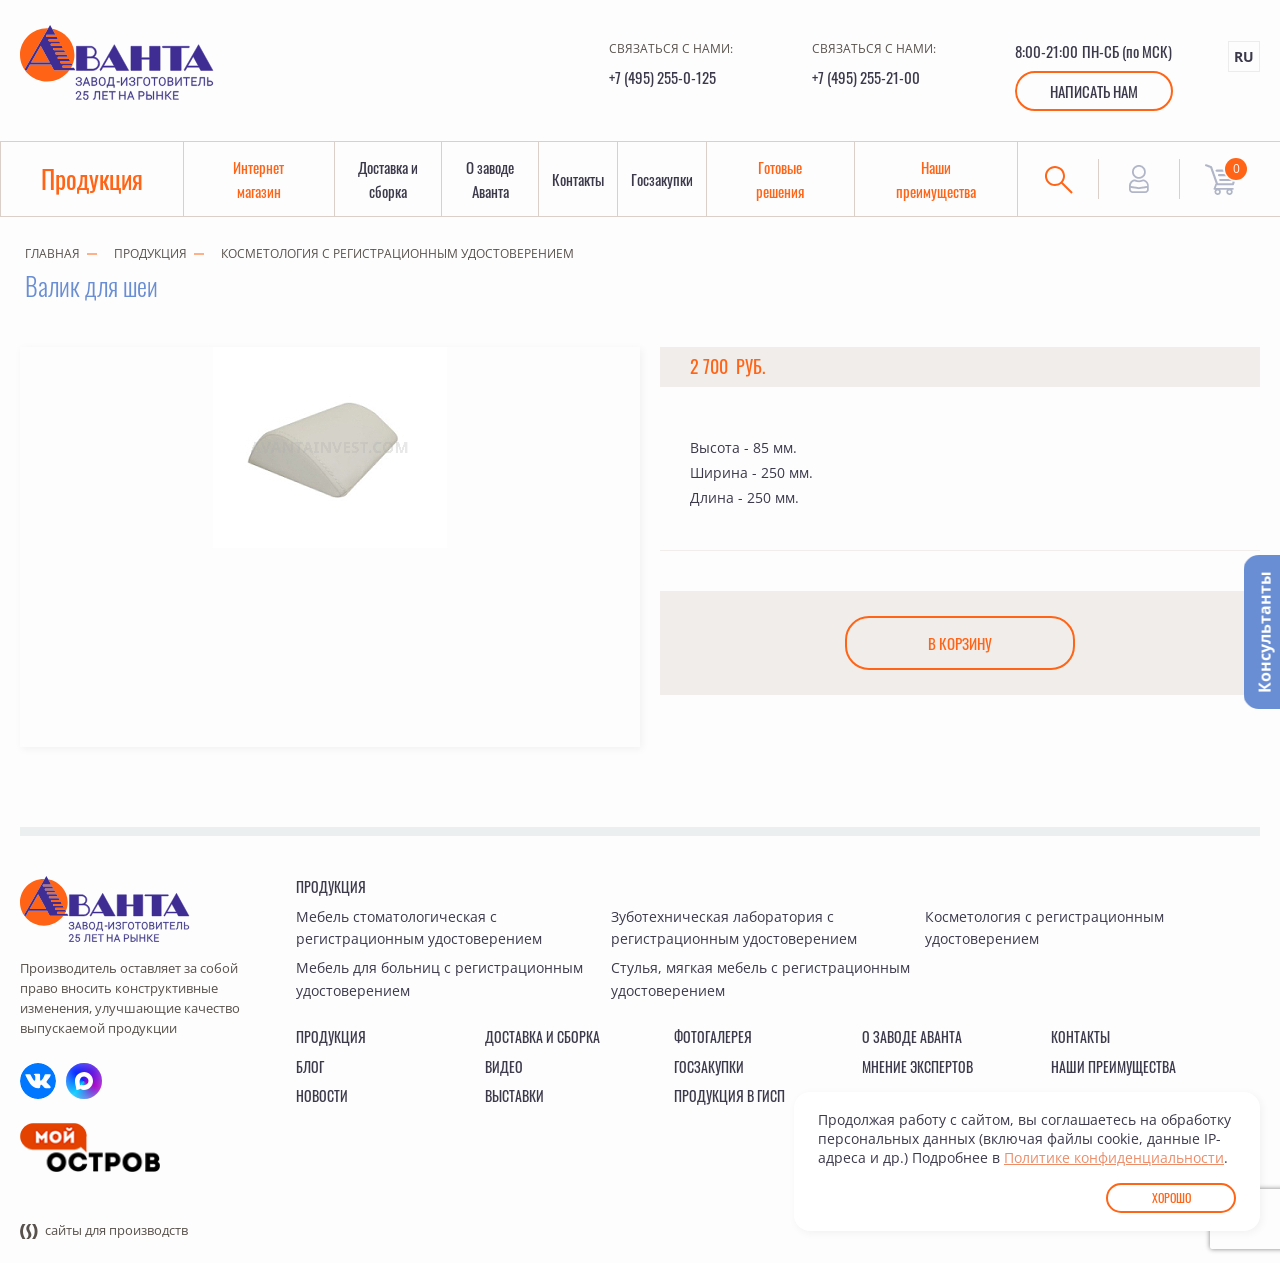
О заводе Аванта (490, 179)
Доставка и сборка (388, 179)
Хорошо (1171, 1197)
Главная (52, 253)
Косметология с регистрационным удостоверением (397, 253)
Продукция (92, 178)
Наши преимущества (936, 179)
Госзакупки (662, 179)
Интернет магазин (258, 179)
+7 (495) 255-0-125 (662, 77)
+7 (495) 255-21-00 (866, 77)
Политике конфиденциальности (1114, 1157)
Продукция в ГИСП (729, 1095)
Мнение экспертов (917, 1066)
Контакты (578, 179)
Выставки (514, 1095)
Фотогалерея (713, 1036)
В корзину (960, 643)
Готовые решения (780, 179)
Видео (504, 1066)
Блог (310, 1066)
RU (1244, 56)
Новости (322, 1095)
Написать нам (1094, 91)
